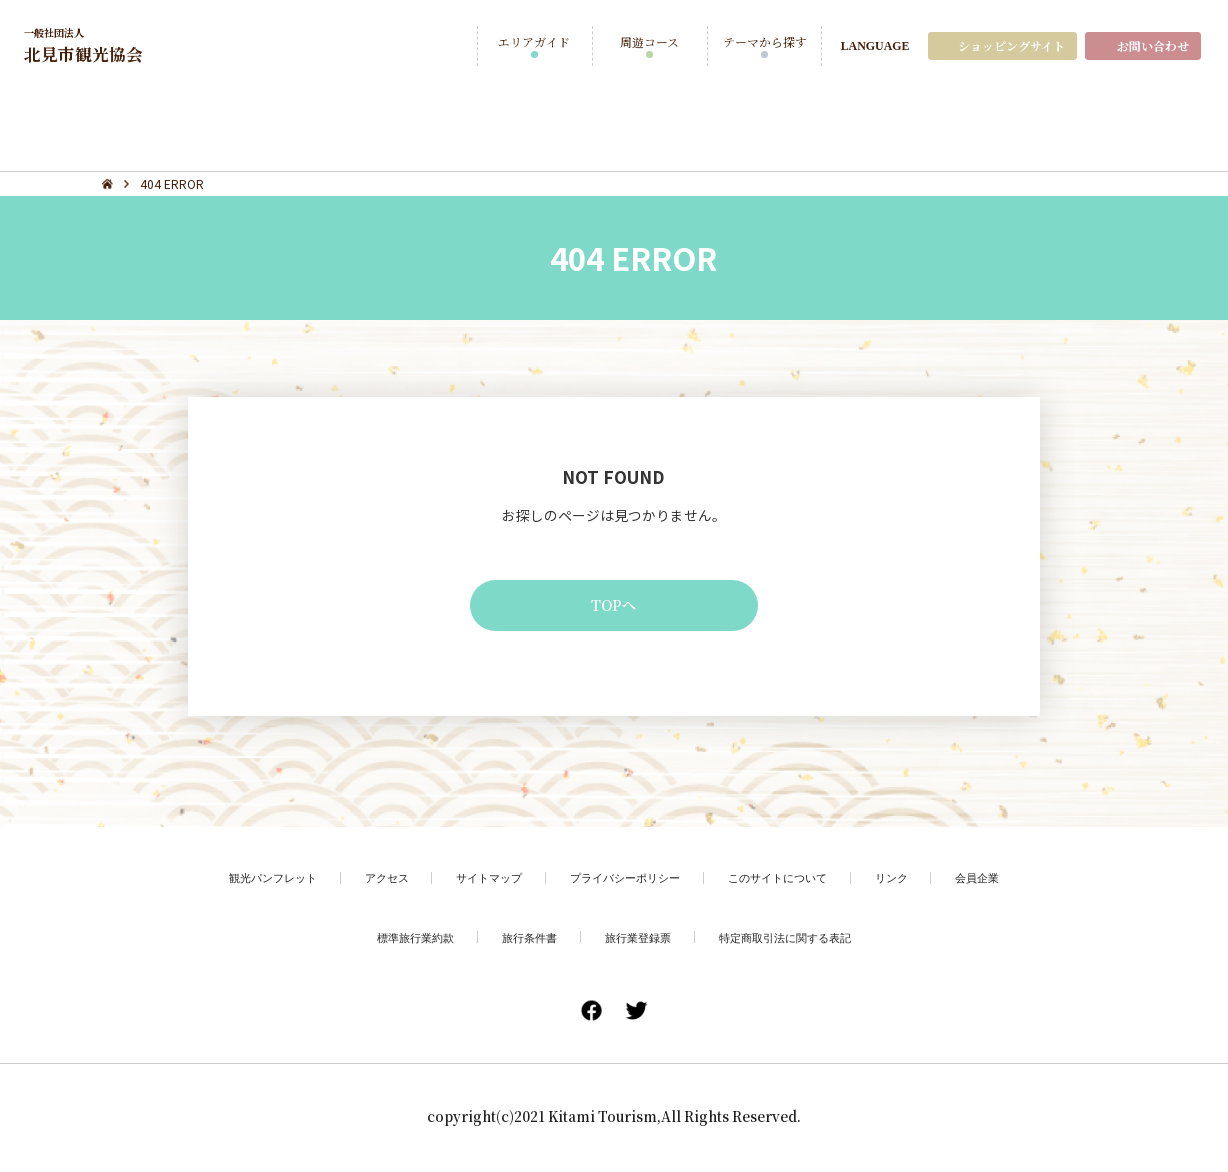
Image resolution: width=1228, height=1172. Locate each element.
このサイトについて (788, 881)
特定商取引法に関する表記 (794, 940)
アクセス (375, 881)
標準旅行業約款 (404, 940)
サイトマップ (482, 881)
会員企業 (997, 881)
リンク (908, 881)
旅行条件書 (524, 940)
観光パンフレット (255, 881)
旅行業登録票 (638, 940)
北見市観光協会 (87, 45)
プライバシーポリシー (626, 881)
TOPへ (613, 606)
